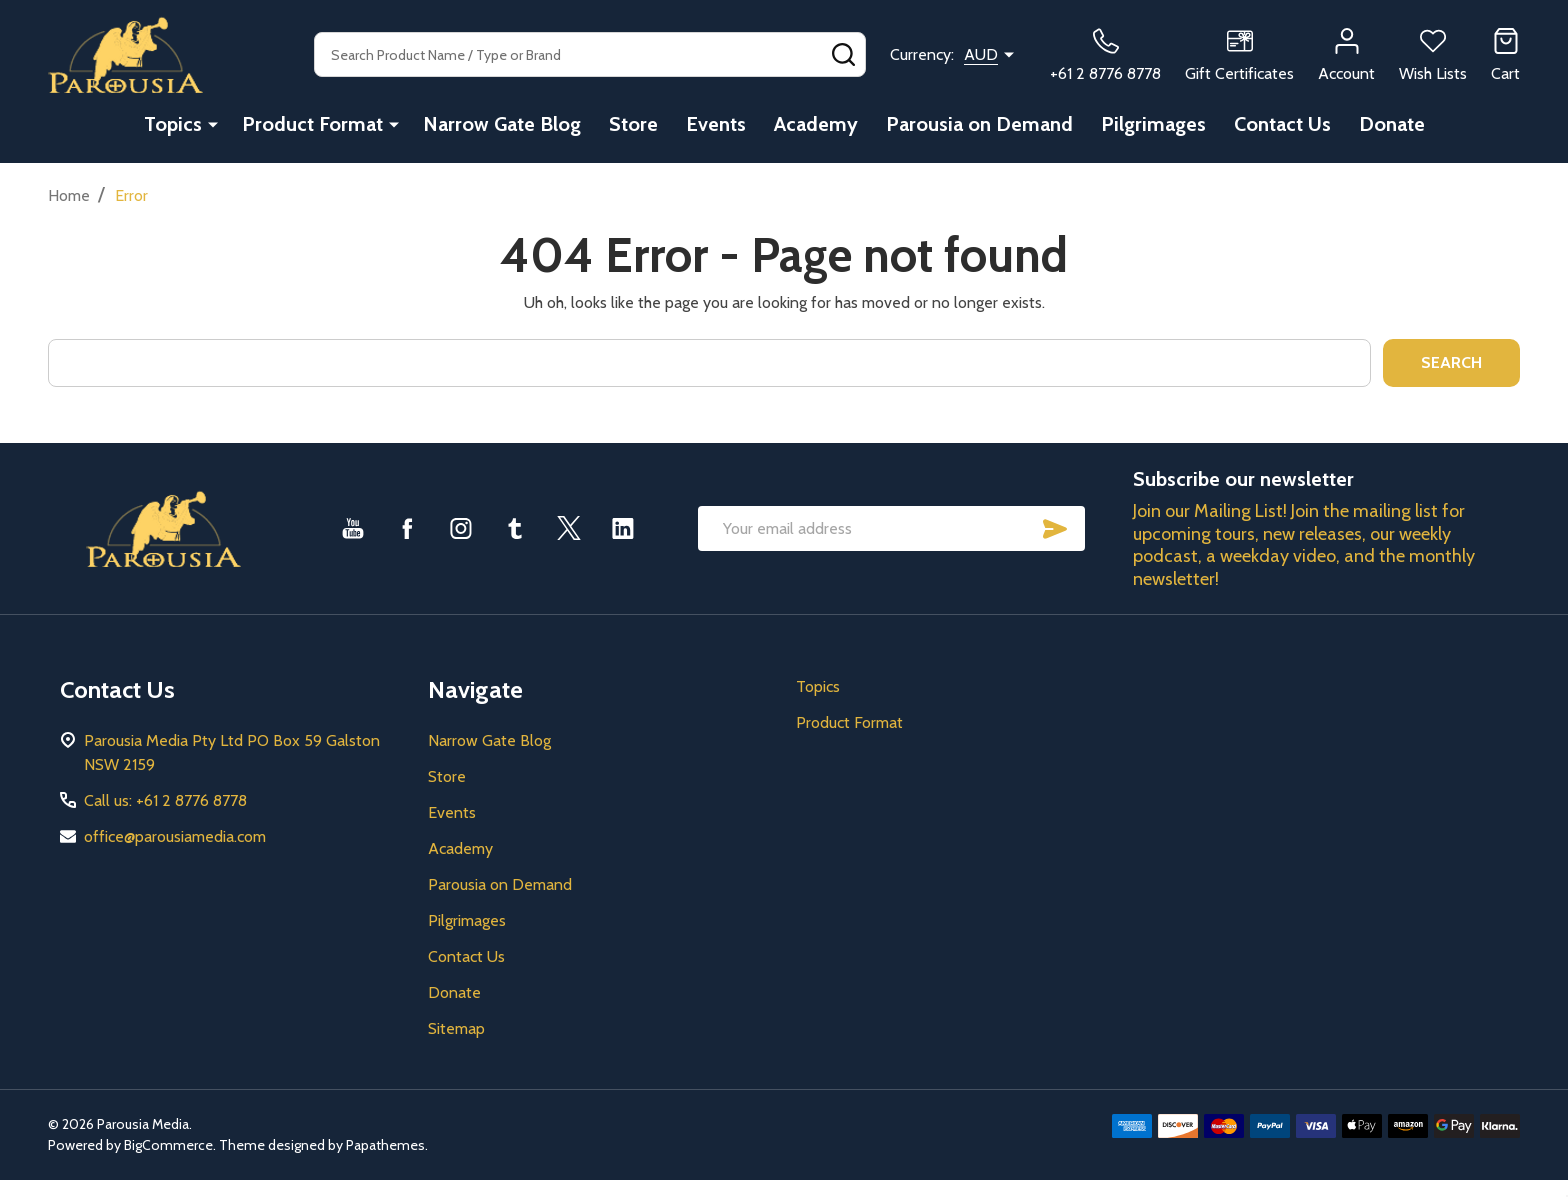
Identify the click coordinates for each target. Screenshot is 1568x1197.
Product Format (312, 124)
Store (633, 124)
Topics (173, 124)
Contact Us (1282, 124)
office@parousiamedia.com (175, 836)
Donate (1392, 124)
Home (69, 195)
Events (716, 124)
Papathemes (385, 1145)
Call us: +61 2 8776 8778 (165, 800)
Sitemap (456, 1028)
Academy (816, 124)
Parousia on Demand (979, 124)
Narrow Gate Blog (502, 124)
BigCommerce (168, 1145)
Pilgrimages (1153, 124)
